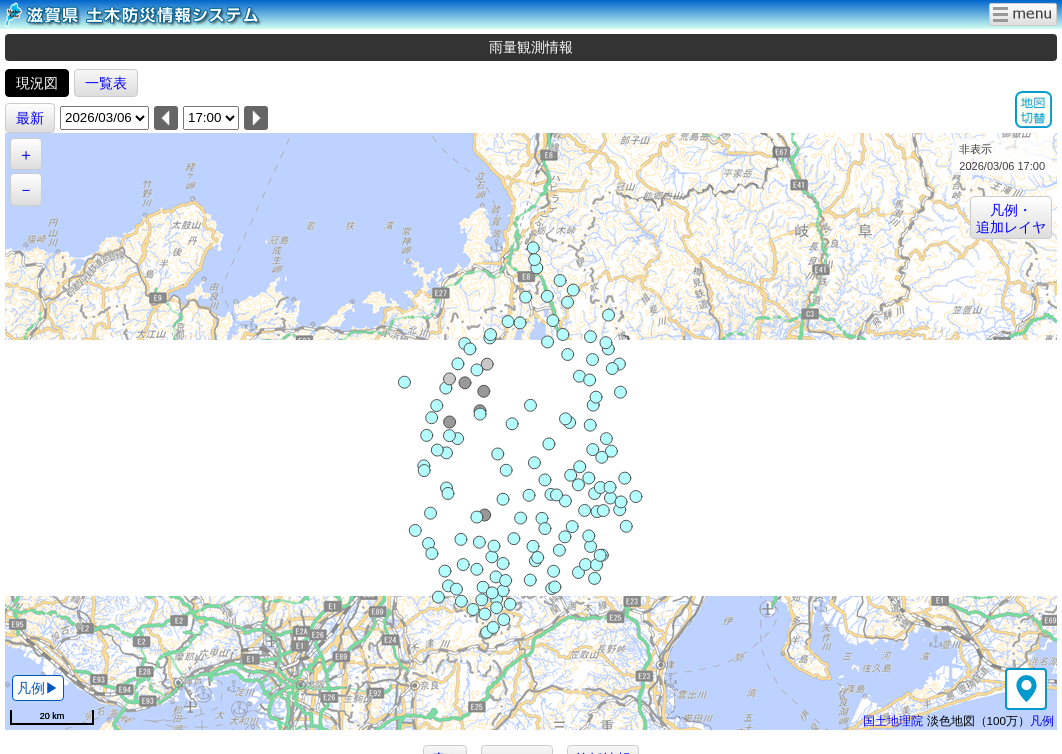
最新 (30, 118)
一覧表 (106, 83)
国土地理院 (893, 720)
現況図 (37, 83)
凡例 (1042, 720)
